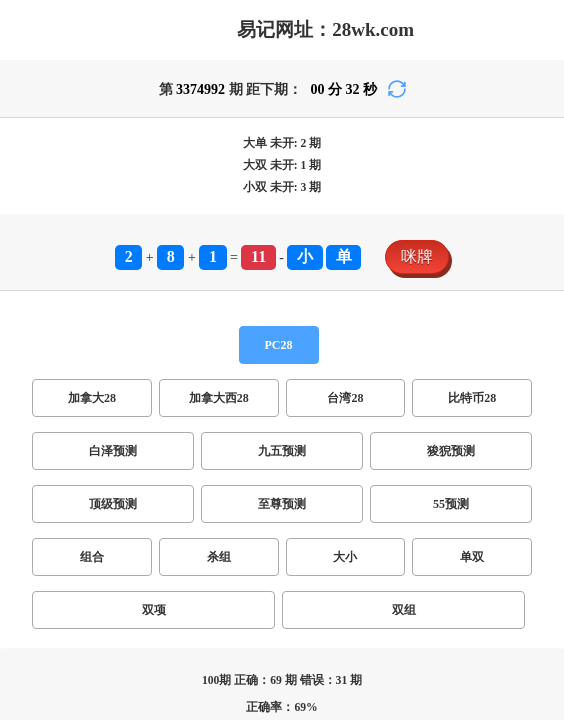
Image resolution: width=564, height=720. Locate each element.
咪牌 (417, 256)
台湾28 (345, 398)
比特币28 (472, 398)
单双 (472, 557)
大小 (345, 557)
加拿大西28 (219, 398)
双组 (404, 610)
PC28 (279, 345)
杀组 (219, 557)
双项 (154, 610)
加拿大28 (92, 398)
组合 (92, 557)
